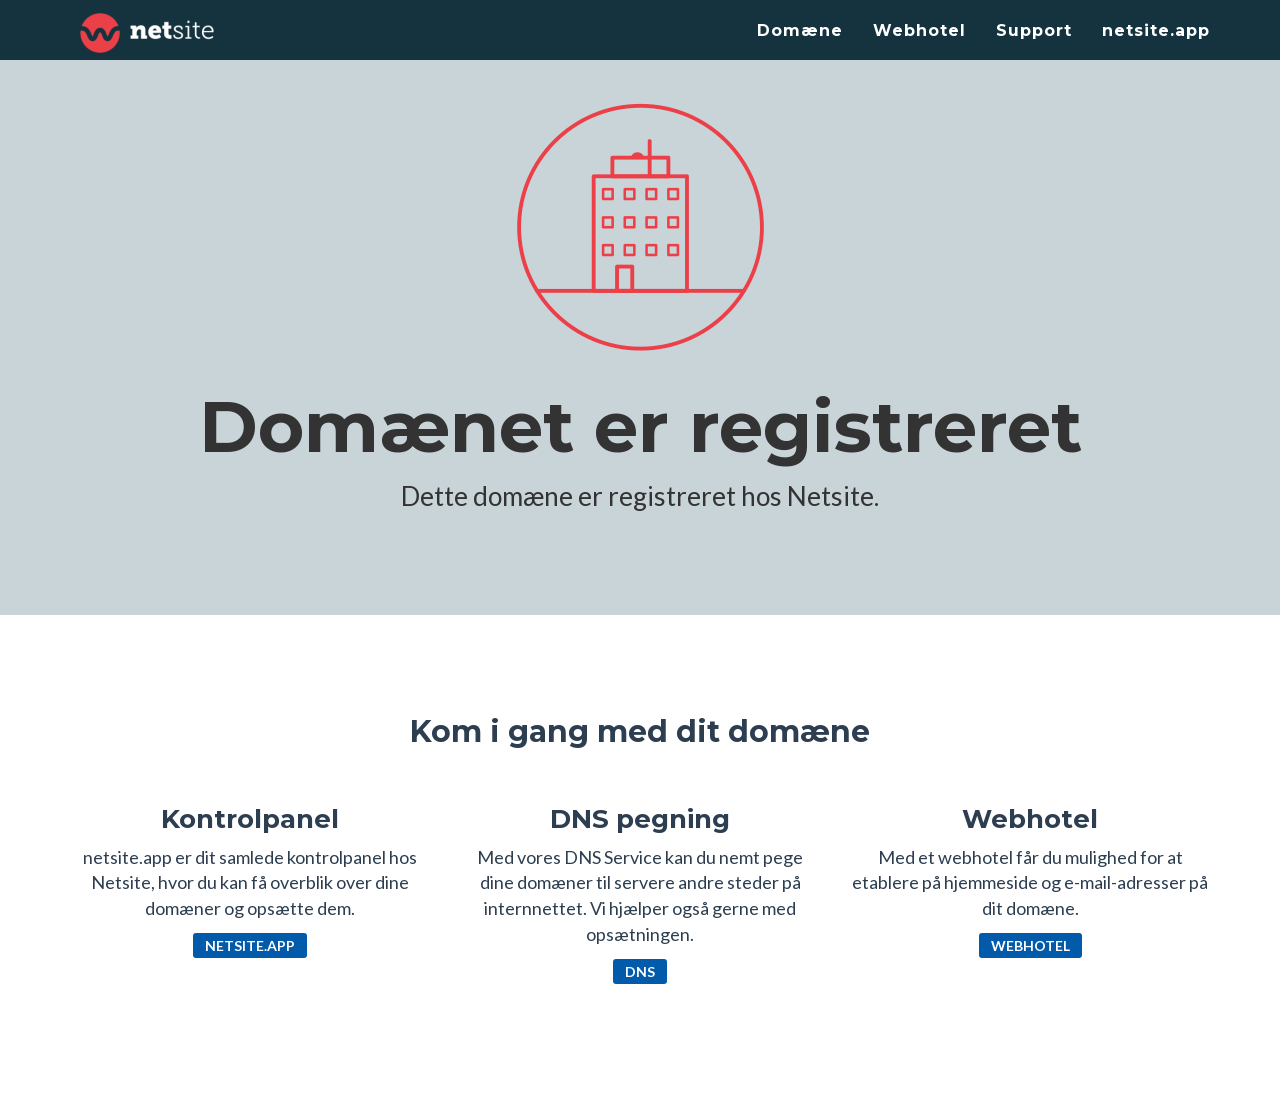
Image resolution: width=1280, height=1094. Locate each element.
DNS (640, 971)
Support (1034, 30)
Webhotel (919, 30)
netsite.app (1156, 30)
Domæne (800, 30)
